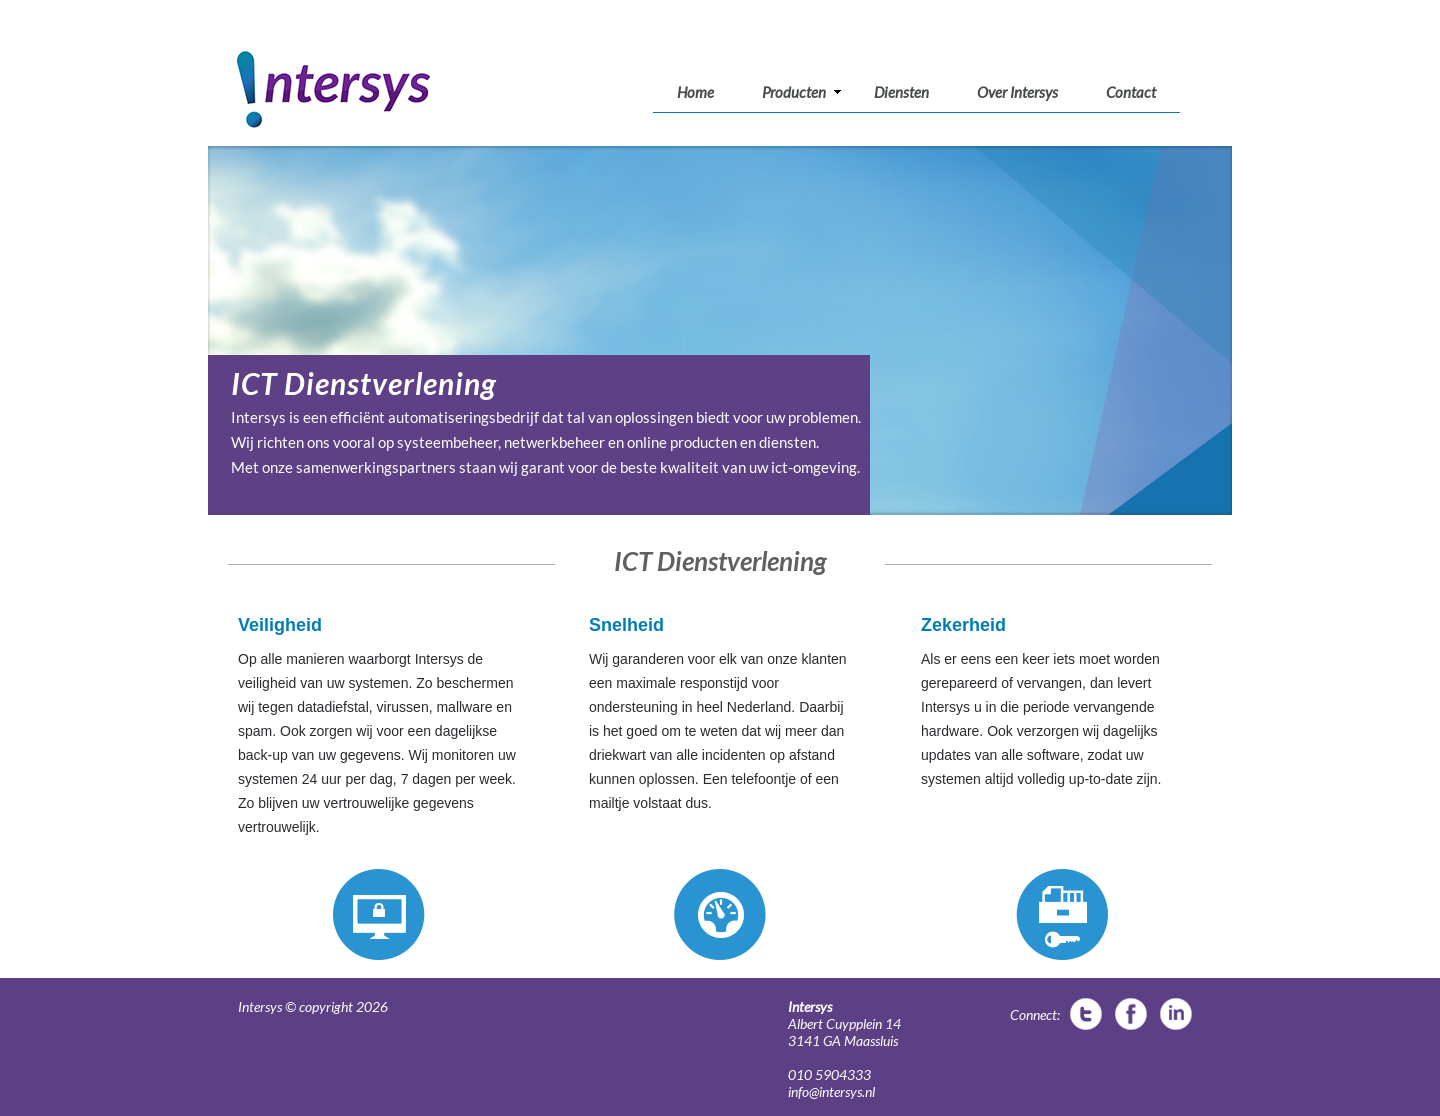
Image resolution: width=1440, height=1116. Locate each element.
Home (695, 92)
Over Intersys (1017, 92)
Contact (1131, 92)
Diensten (901, 92)
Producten (802, 92)
